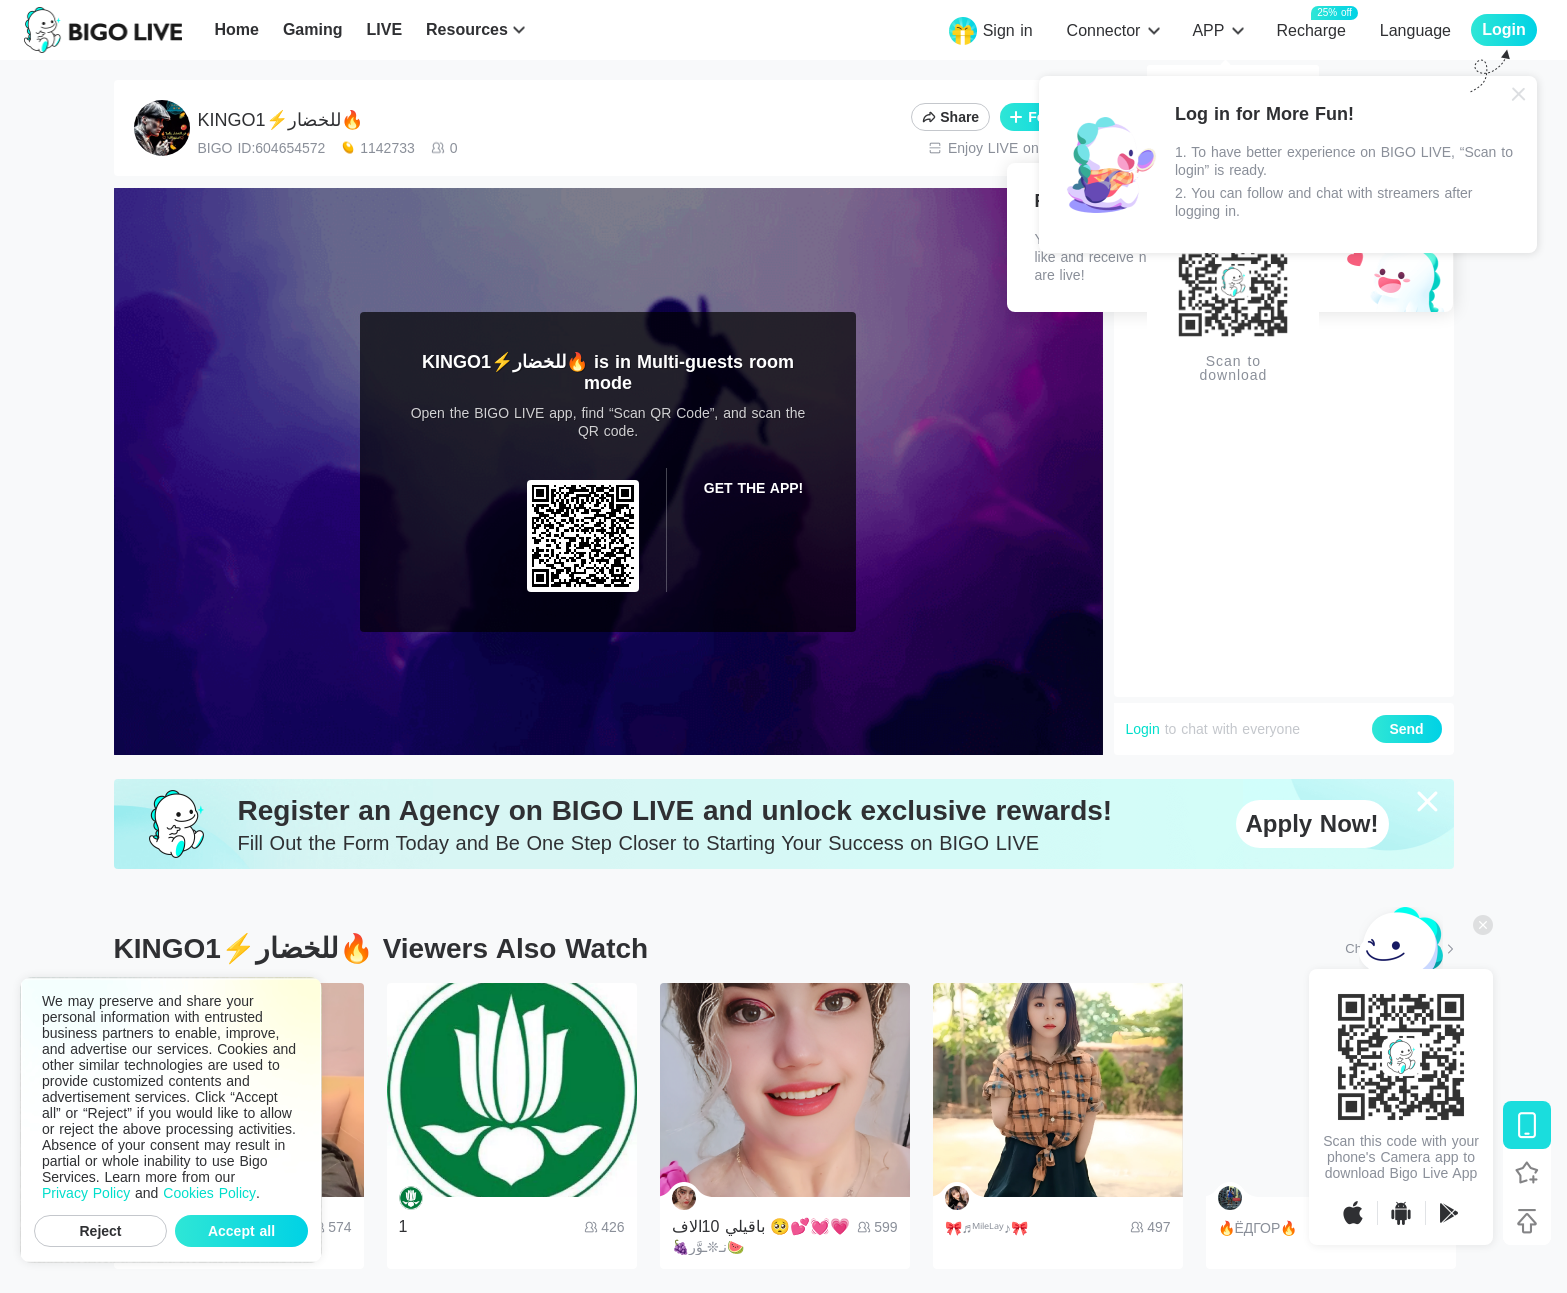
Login (1143, 729)
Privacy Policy (86, 1193)
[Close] (1519, 94)
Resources (467, 29)
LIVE (384, 29)
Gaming (313, 29)
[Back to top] (1527, 1221)
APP (1208, 30)
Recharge (1310, 29)
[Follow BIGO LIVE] (1527, 1173)
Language (1415, 30)
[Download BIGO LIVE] (1527, 1125)
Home (236, 29)
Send (1406, 729)
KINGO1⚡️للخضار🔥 (280, 120)
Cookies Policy (209, 1193)
